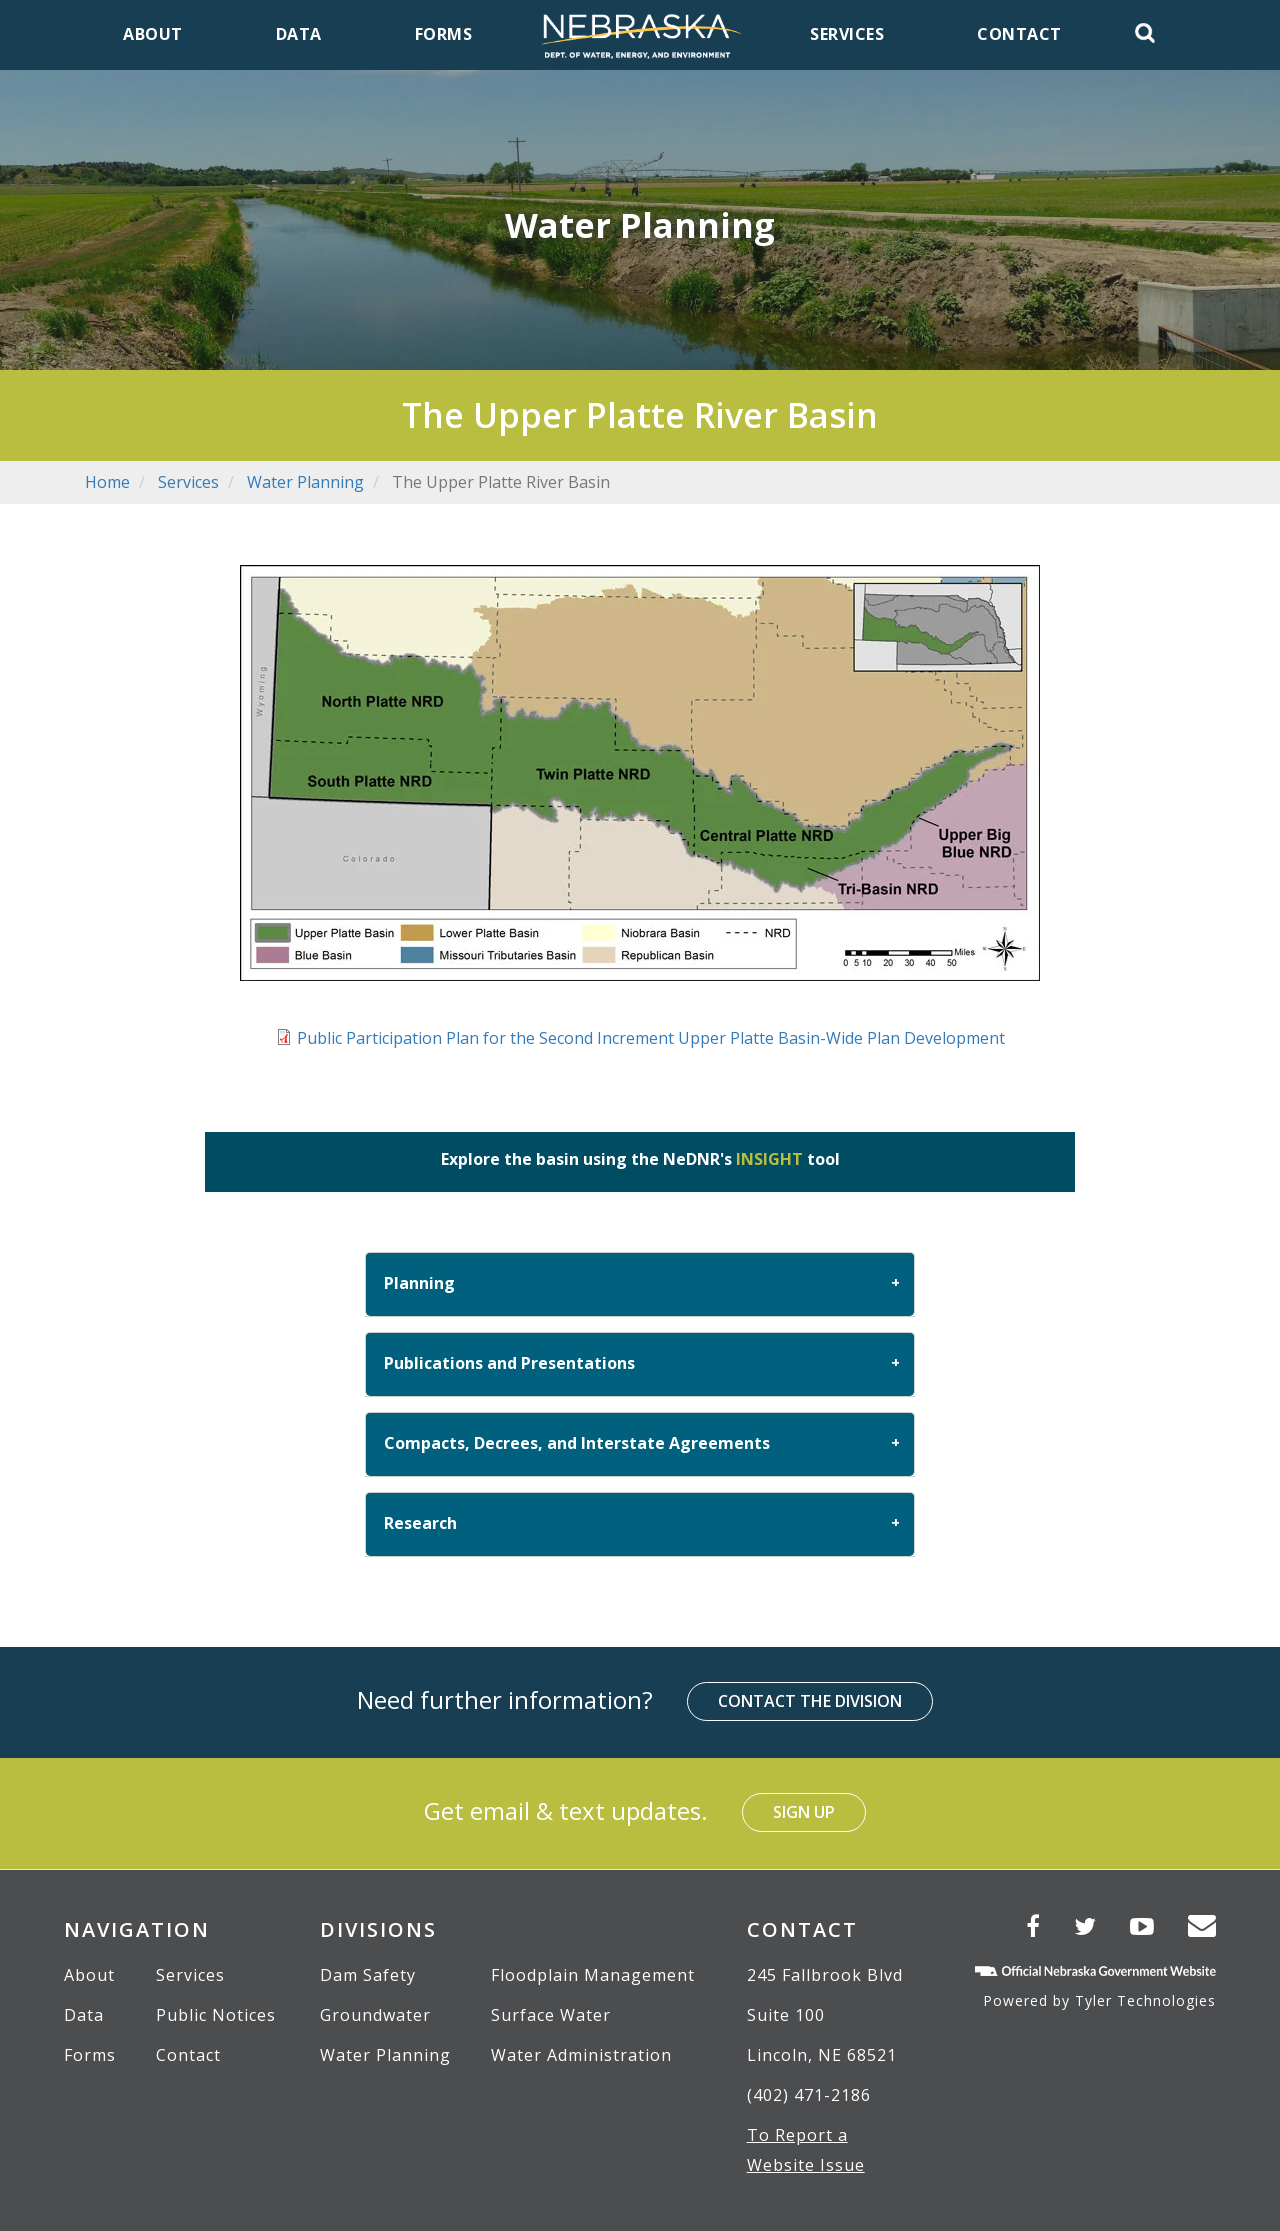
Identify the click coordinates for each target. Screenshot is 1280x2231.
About (89, 1975)
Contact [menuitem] (1019, 34)
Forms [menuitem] (444, 34)
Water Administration (581, 2055)
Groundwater (375, 2015)
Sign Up (804, 1812)
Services (188, 482)
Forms (90, 2055)
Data (84, 2015)
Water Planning (305, 482)
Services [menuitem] (847, 34)
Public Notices (216, 2015)
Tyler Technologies (1145, 2000)
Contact (188, 2055)
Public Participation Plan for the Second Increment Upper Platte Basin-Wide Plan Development (651, 1038)
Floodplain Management (593, 1975)
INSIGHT (769, 1159)
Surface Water (551, 2015)
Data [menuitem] (299, 34)
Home (107, 482)
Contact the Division (810, 1701)
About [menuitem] (153, 34)
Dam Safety (368, 1975)
